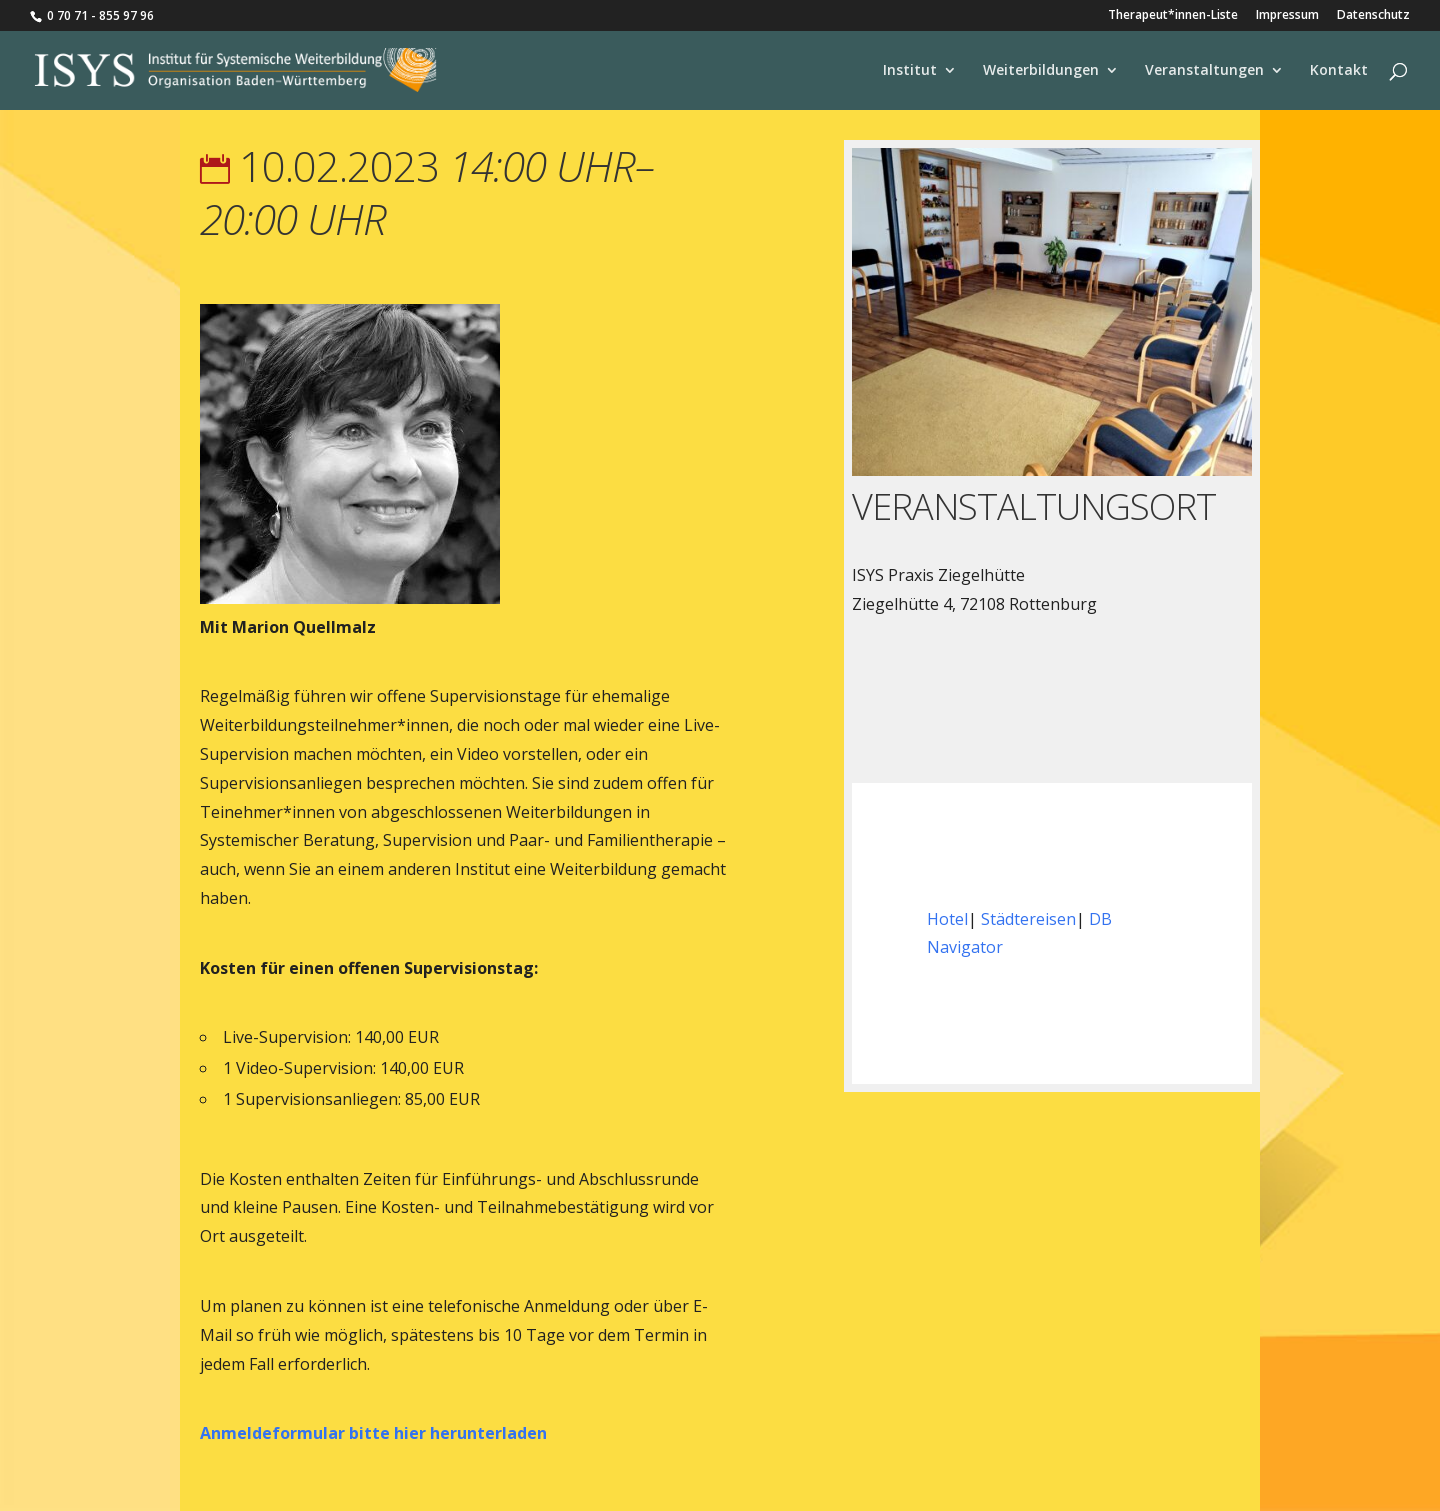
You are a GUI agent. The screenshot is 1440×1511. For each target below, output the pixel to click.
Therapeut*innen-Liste (1173, 16)
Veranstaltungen (1204, 71)
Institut (910, 71)
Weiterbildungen (1041, 71)
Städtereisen (1028, 919)
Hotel (947, 919)
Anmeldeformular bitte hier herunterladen (373, 1433)
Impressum (1287, 16)
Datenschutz (1373, 16)
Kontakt (1339, 71)
